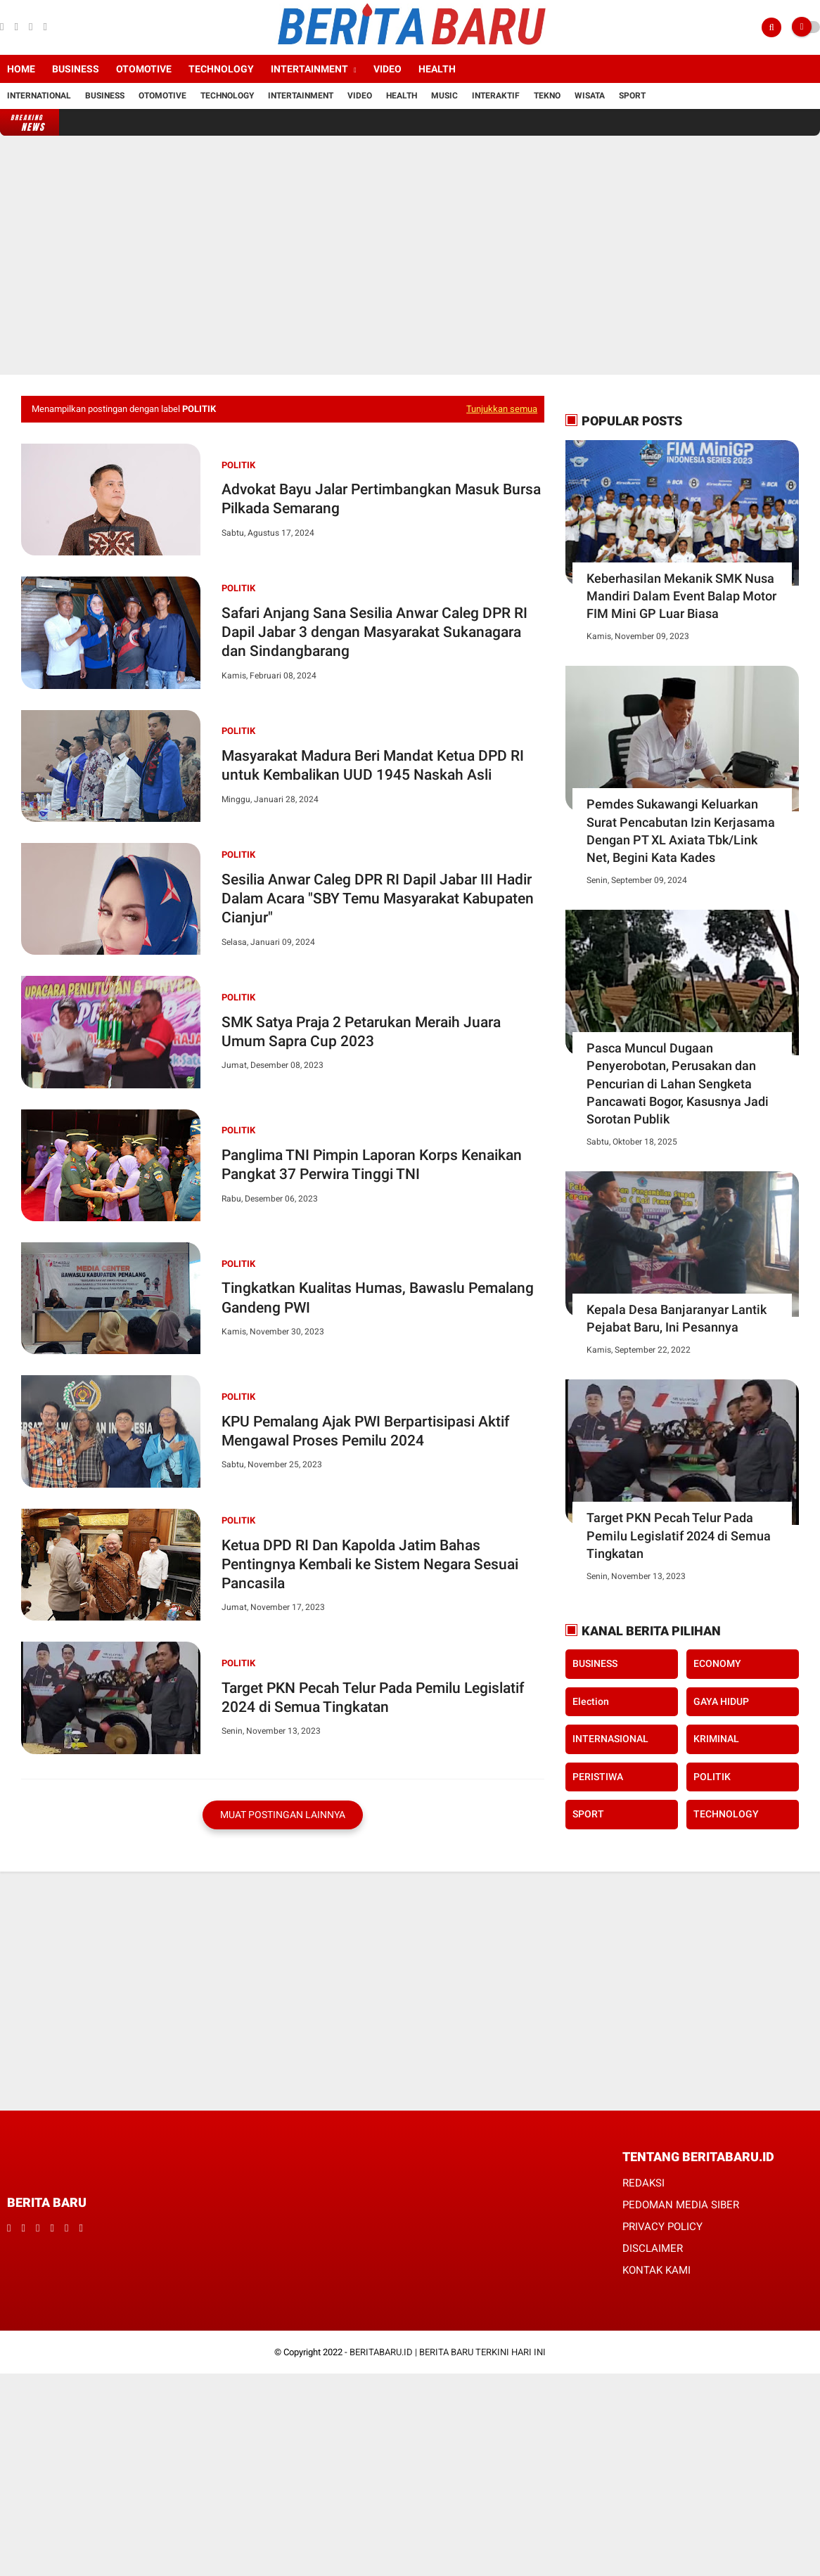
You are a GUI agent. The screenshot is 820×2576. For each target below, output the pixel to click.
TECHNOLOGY (726, 1814)
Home (21, 69)
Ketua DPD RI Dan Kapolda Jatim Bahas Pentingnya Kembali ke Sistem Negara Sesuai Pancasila (370, 1564)
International (39, 96)
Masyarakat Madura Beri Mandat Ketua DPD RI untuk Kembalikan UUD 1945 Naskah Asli (373, 765)
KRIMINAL (716, 1738)
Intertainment (309, 69)
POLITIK (238, 465)
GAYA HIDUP (721, 1701)
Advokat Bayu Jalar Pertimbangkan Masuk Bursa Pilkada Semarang (381, 499)
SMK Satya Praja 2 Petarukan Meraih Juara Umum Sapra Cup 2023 (361, 1032)
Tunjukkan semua (501, 409)
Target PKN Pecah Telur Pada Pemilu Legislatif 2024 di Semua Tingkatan (373, 1697)
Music (444, 96)
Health (437, 69)
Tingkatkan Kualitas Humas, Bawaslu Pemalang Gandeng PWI (378, 1297)
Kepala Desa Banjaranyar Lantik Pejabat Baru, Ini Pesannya (677, 1318)
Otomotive (144, 69)
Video (387, 69)
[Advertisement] (410, 255)
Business (75, 69)
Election (590, 1701)
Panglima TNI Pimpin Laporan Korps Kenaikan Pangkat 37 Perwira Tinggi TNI (372, 1165)
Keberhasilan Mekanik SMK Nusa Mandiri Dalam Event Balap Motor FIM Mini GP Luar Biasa (681, 596)
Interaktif (496, 96)
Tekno (547, 96)
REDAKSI (643, 2183)
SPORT (588, 1814)
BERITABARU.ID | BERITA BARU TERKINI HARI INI (448, 2352)
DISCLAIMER (652, 2248)
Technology (221, 69)
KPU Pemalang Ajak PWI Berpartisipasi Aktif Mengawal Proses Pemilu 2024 (365, 1431)
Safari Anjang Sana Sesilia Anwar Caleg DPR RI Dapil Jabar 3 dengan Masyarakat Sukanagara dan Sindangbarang (374, 632)
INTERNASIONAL (610, 1738)
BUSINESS (594, 1663)
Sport (632, 96)
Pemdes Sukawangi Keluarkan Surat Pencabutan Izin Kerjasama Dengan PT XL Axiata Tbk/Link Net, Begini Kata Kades (681, 831)
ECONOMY (717, 1663)
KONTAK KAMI (656, 2270)
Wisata (590, 96)
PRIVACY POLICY (662, 2226)
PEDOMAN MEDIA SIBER (680, 2204)
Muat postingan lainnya (282, 1814)
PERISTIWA (597, 1776)
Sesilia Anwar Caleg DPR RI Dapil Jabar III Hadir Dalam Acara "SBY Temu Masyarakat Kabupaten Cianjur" (378, 899)
